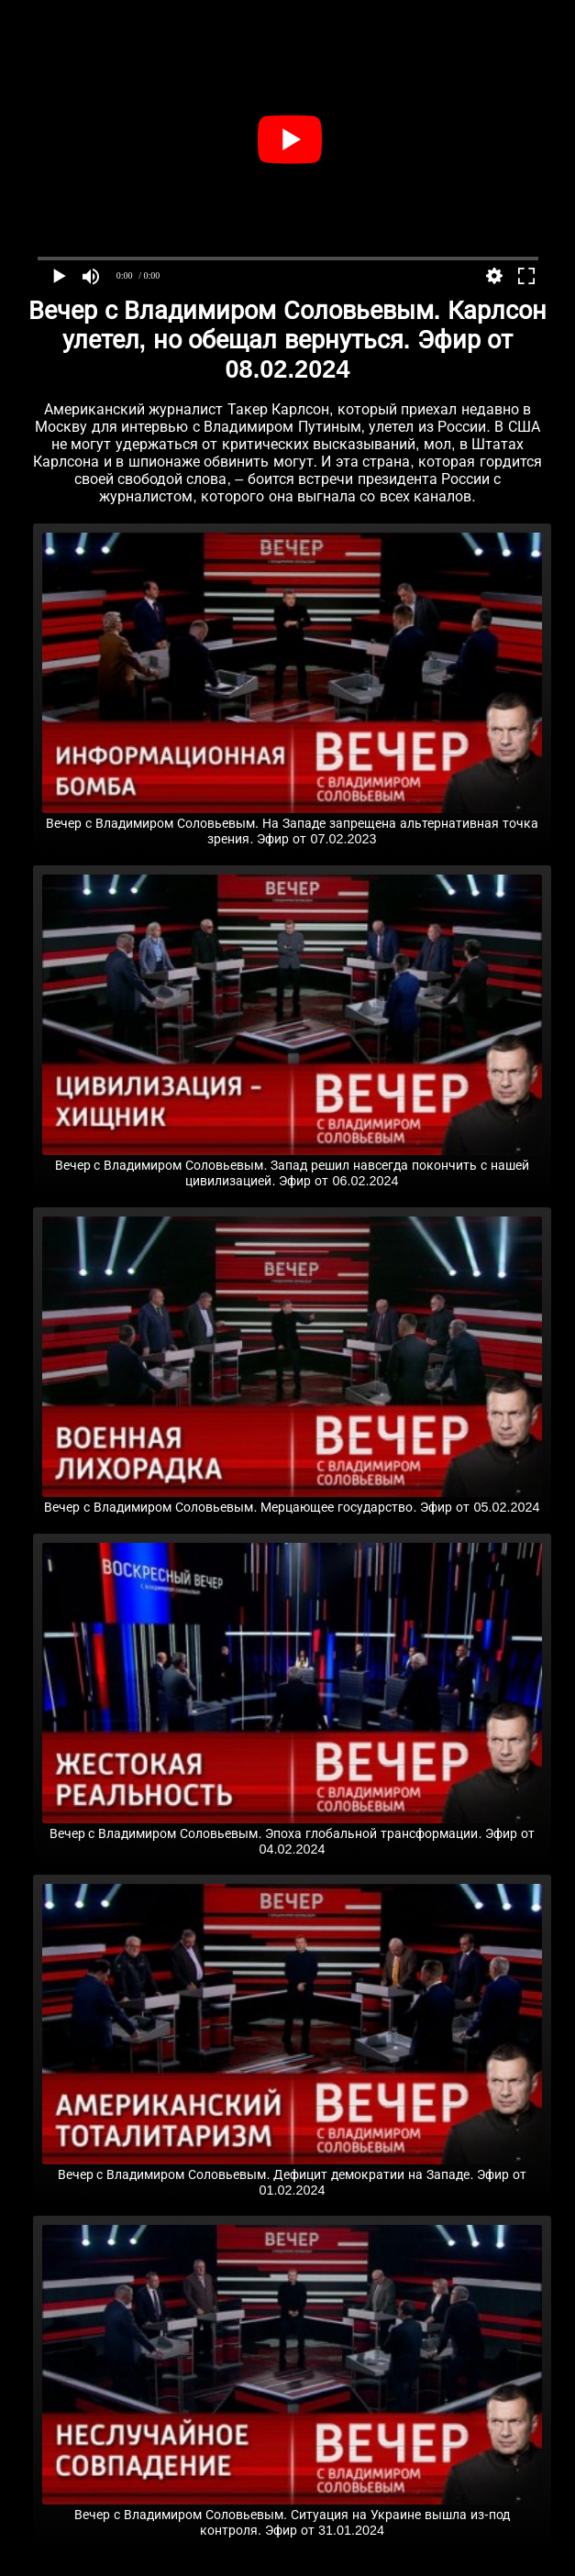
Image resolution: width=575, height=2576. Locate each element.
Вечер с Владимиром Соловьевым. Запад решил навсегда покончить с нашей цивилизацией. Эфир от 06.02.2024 (292, 1165)
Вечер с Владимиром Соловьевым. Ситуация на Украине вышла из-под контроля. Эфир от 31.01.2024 (292, 2515)
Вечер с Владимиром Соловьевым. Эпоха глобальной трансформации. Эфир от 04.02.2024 (292, 1833)
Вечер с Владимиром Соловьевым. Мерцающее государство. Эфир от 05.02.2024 (292, 1499)
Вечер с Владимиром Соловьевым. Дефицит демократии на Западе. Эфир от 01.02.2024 (292, 2174)
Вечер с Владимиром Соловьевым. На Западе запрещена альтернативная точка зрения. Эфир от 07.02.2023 (292, 823)
